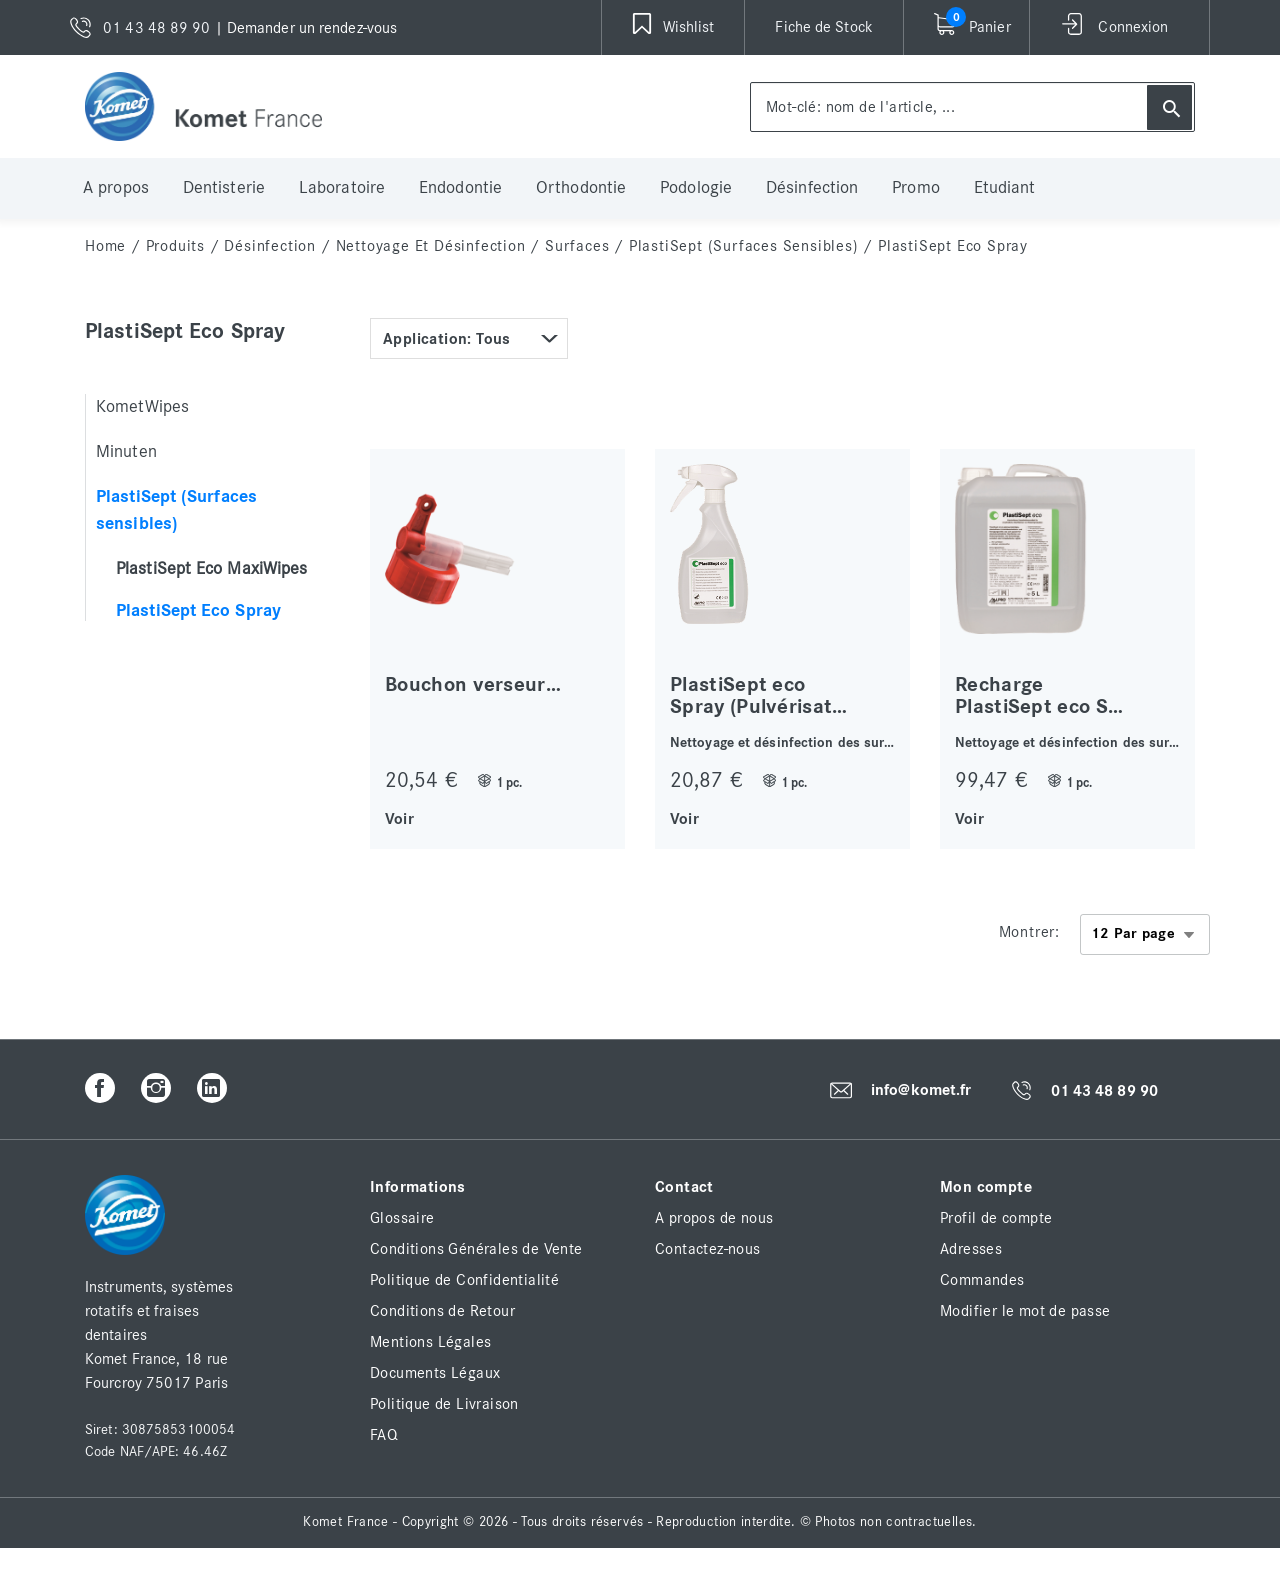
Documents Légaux (435, 1373)
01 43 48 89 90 (1104, 1091)
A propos (116, 188)
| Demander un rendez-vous (306, 28)
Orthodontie (581, 188)
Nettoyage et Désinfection (431, 246)
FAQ (384, 1435)
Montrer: (1029, 932)
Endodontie (460, 188)
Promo (916, 188)
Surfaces (577, 246)
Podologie (696, 188)
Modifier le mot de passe (1025, 1311)
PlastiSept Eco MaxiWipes (211, 569)
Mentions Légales (430, 1342)
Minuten (126, 452)
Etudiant (1005, 188)
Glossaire (402, 1218)
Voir (399, 817)
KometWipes (142, 407)
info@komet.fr (921, 1090)
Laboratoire (342, 188)
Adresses (971, 1249)
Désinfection (812, 188)
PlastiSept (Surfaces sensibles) (744, 246)
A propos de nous (714, 1218)
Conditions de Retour (442, 1311)
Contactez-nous (708, 1249)
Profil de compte (996, 1218)
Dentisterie (224, 188)
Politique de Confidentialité (464, 1280)
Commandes (982, 1280)
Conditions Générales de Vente (476, 1249)
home (105, 246)
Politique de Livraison (444, 1404)
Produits (175, 246)
